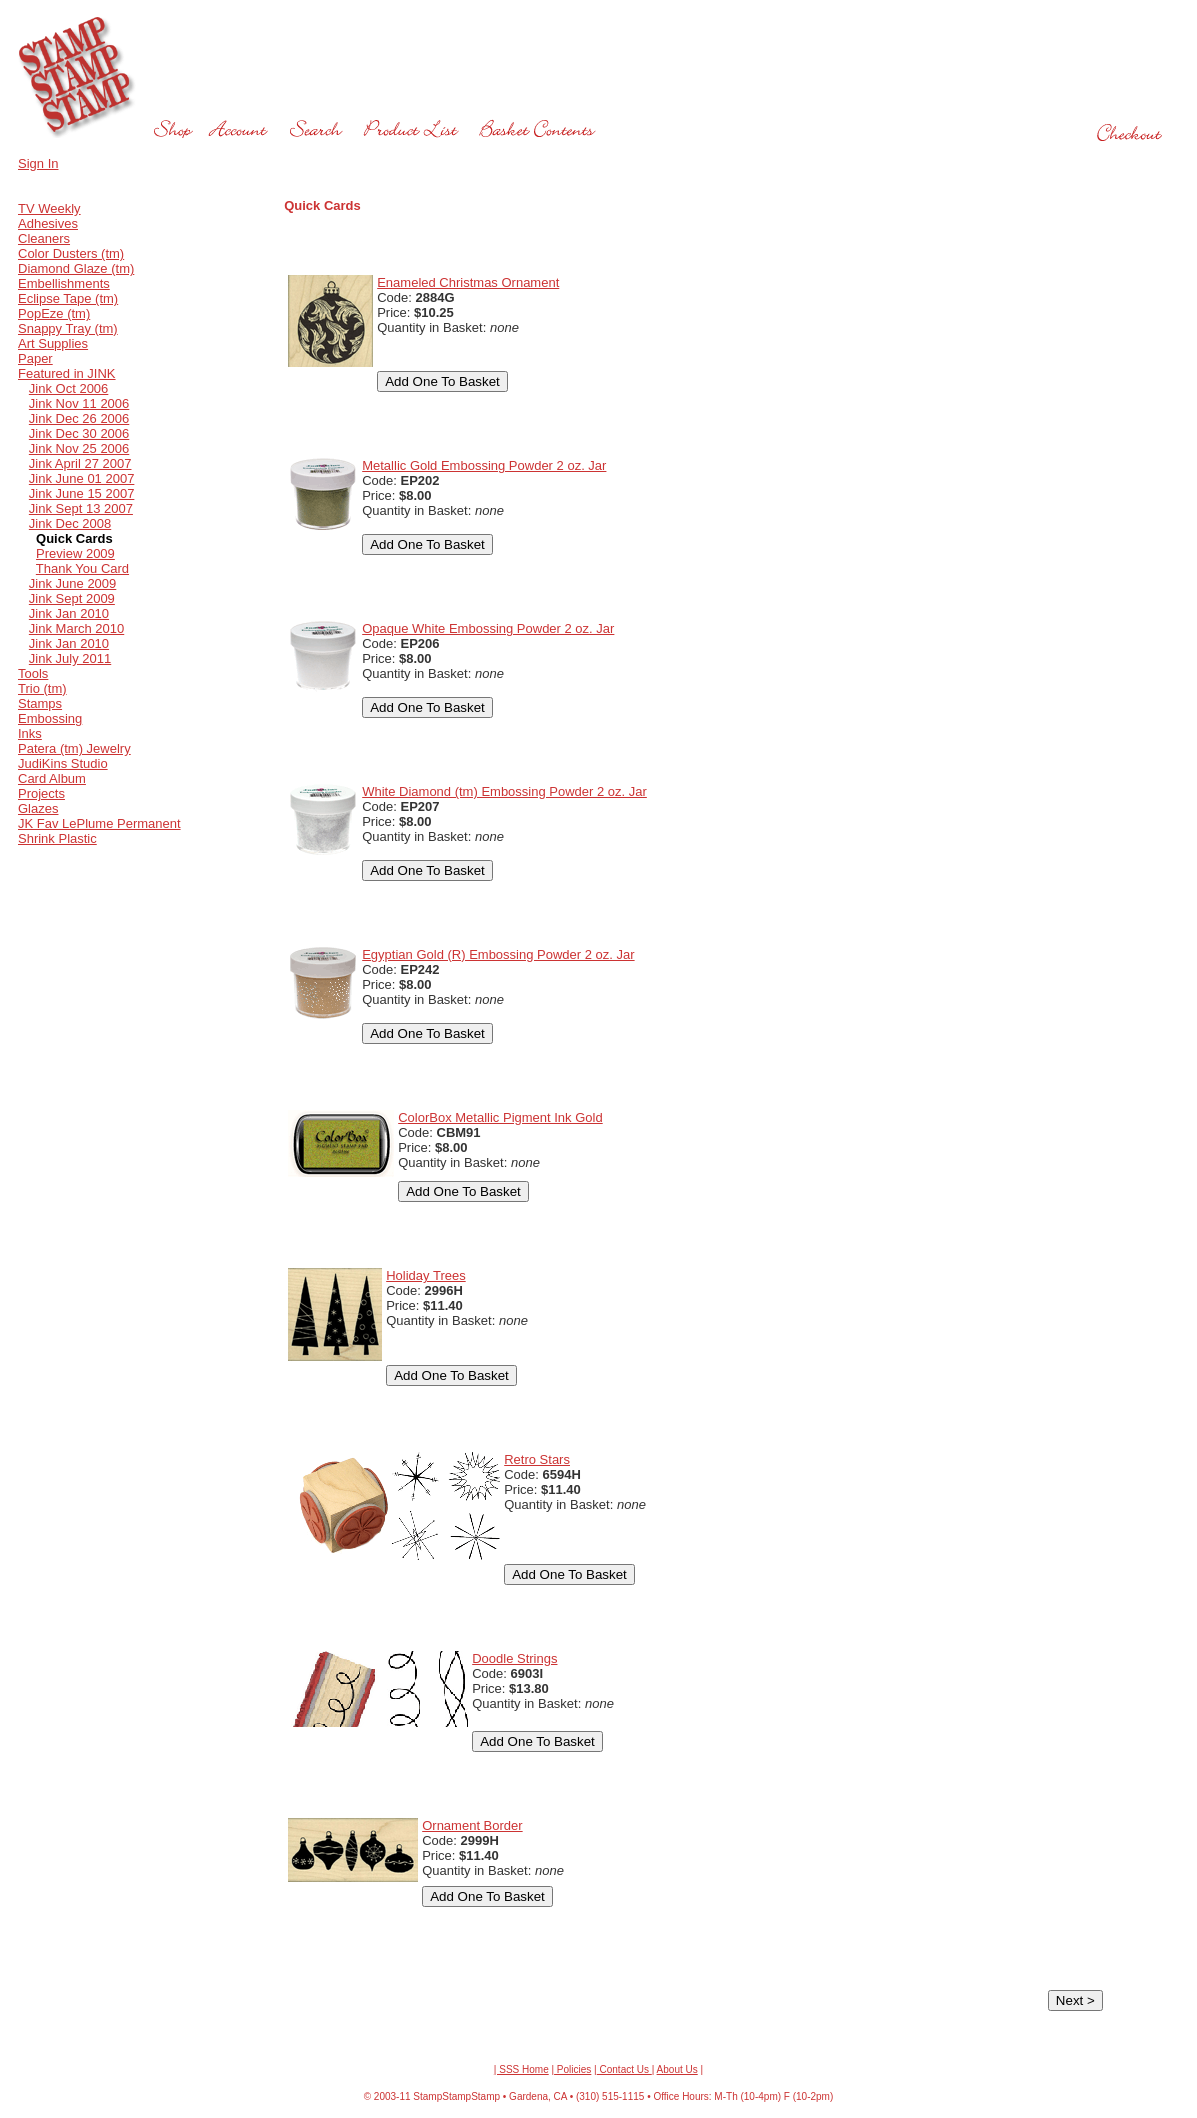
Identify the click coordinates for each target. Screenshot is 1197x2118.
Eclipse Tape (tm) (68, 298)
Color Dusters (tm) (71, 253)
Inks (30, 733)
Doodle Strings (514, 1658)
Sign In (38, 163)
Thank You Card (82, 568)
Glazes (38, 808)
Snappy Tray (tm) (68, 328)
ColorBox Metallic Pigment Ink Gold (500, 1117)
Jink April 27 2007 (80, 463)
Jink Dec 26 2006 (79, 418)
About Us (677, 2069)
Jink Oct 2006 (69, 388)
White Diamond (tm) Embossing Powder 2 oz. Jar (504, 791)
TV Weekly (49, 208)
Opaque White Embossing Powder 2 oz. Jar (488, 628)
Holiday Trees (425, 1275)
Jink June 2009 (72, 583)
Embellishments (64, 283)
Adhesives (48, 223)
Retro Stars (537, 1459)
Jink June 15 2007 (82, 493)
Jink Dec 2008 (70, 523)
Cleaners (44, 238)
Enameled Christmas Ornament (468, 282)
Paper (35, 358)
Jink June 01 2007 (82, 478)
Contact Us (624, 2069)
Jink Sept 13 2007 (81, 508)
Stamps (40, 703)
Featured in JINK (67, 373)
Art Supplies (53, 343)
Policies (572, 2069)
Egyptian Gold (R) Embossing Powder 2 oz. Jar (498, 954)
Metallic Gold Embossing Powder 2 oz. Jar (484, 465)
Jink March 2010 (76, 628)
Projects (41, 793)
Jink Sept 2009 (72, 598)
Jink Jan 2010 (69, 613)
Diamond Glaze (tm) (76, 268)
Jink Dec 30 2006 (79, 433)
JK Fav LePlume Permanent (99, 823)
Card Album (52, 778)
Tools (33, 673)
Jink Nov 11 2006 (79, 403)
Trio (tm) (42, 688)
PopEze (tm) (54, 313)
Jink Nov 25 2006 (79, 448)
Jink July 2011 (70, 658)
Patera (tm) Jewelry (74, 748)
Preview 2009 (75, 553)
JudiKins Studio (63, 763)
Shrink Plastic (57, 838)
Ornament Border (472, 1825)
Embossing (50, 718)
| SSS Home (521, 2069)
